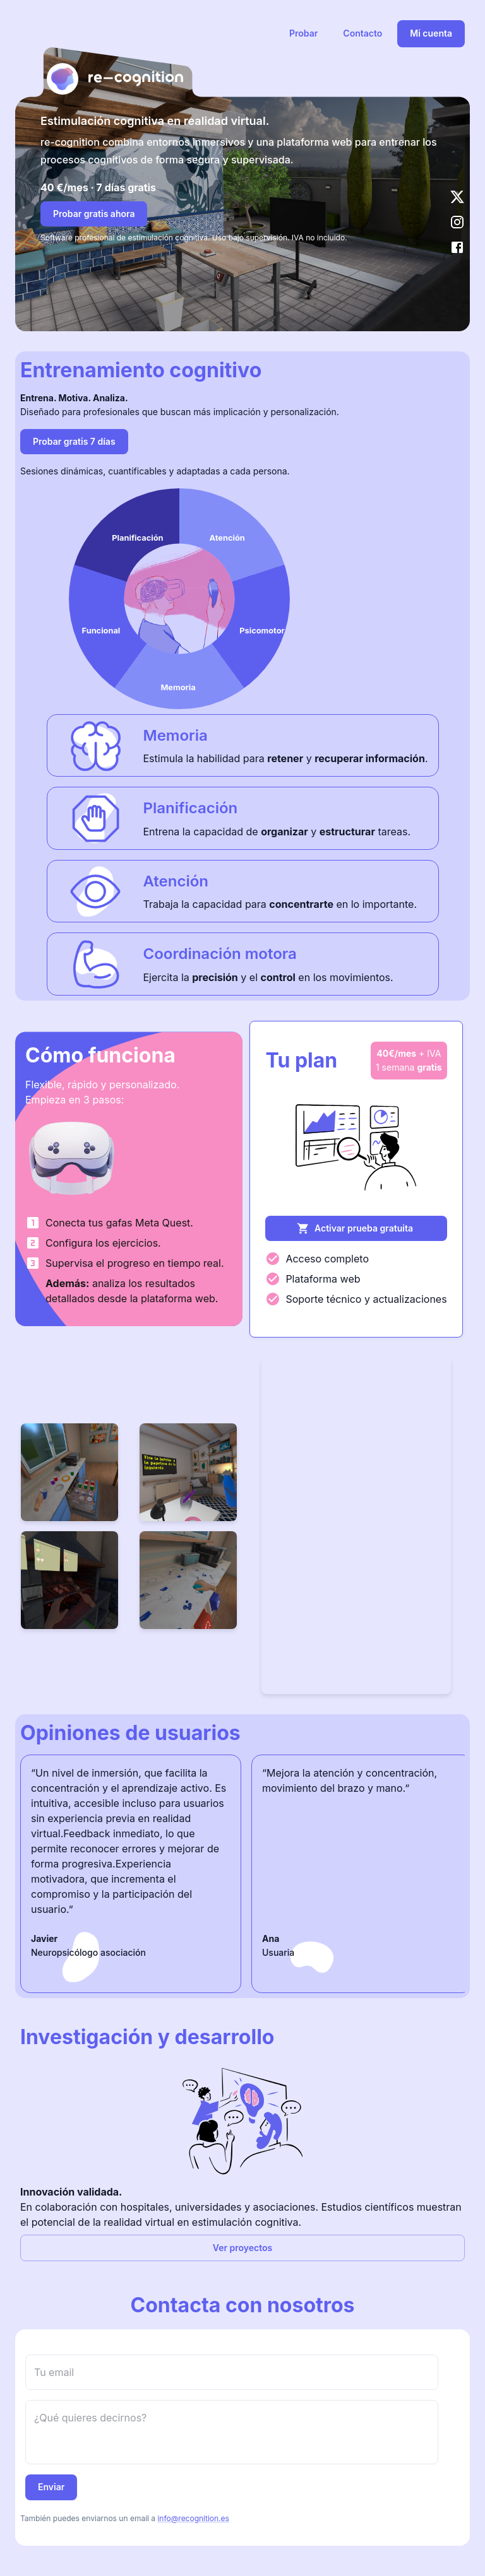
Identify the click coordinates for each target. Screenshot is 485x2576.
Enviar (51, 2486)
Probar (303, 33)
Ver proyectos (242, 2247)
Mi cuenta (431, 33)
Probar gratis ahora (94, 213)
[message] (231, 2432)
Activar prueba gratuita (355, 1228)
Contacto (362, 33)
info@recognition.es (193, 2518)
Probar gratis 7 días (74, 441)
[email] (231, 2372)
